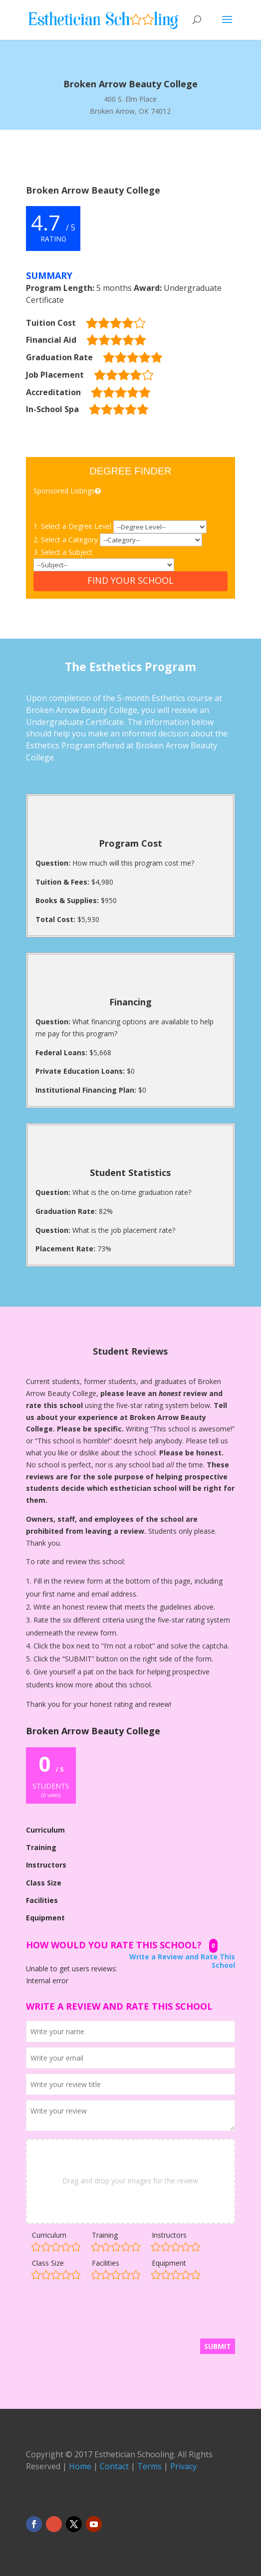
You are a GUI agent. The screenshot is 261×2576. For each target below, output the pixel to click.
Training (105, 2235)
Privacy (183, 2466)
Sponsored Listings (68, 490)
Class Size (48, 2263)
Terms (149, 2466)
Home (80, 2466)
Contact (114, 2466)
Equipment (169, 2263)
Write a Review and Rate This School (182, 1961)
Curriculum (49, 2235)
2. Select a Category (66, 539)
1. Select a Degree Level (73, 526)
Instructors (169, 2235)
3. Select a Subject (62, 552)
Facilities (105, 2263)
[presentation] (102, 2314)
